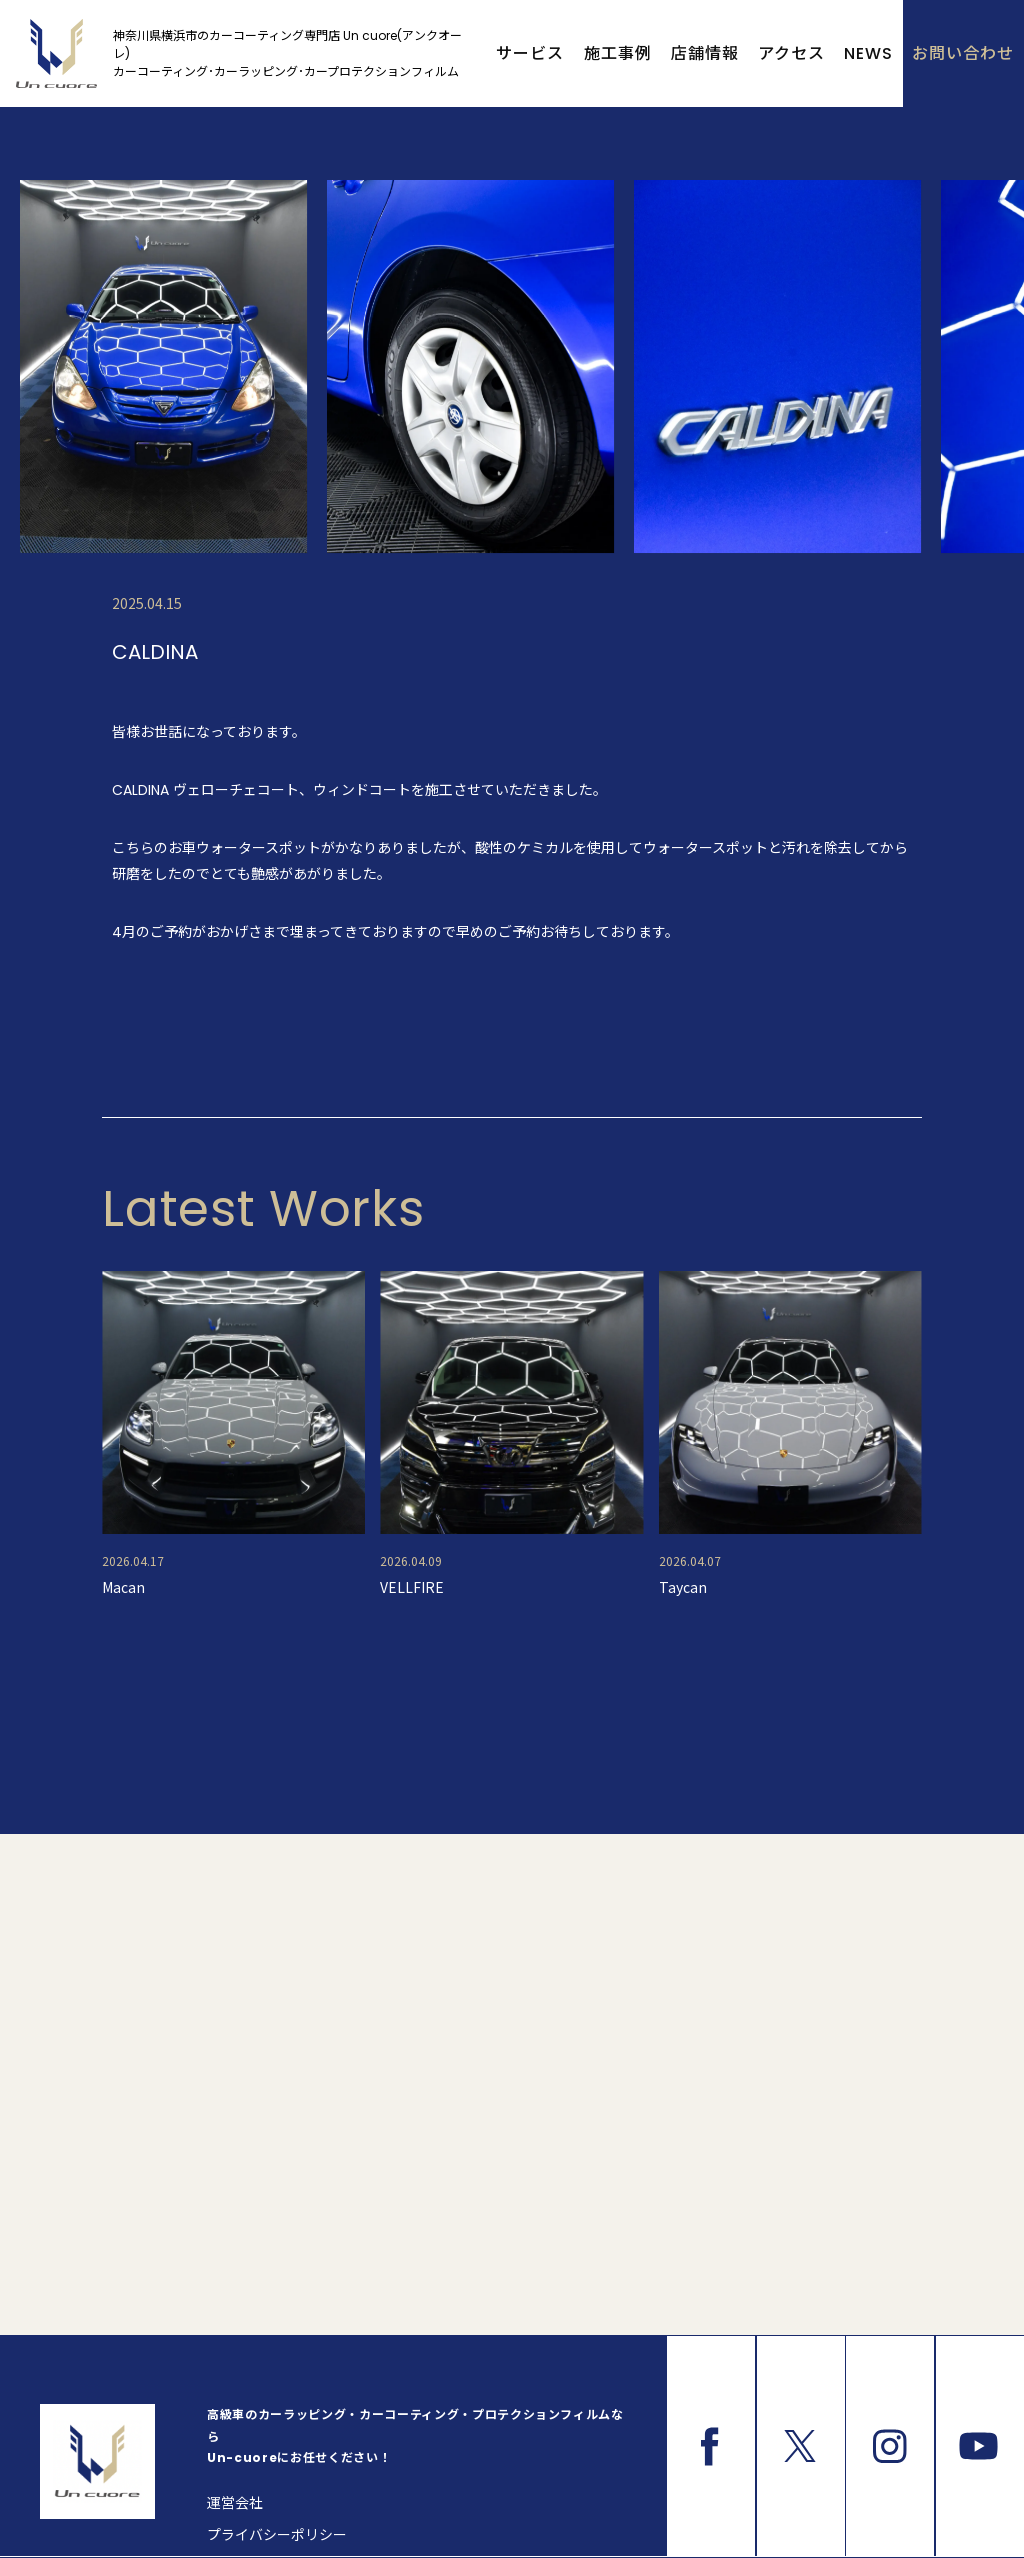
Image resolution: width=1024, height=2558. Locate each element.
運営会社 (235, 2503)
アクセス (791, 53)
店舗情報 (705, 53)
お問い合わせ (963, 53)
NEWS (868, 53)
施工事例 (618, 53)
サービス (530, 53)
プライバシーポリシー (277, 2535)
